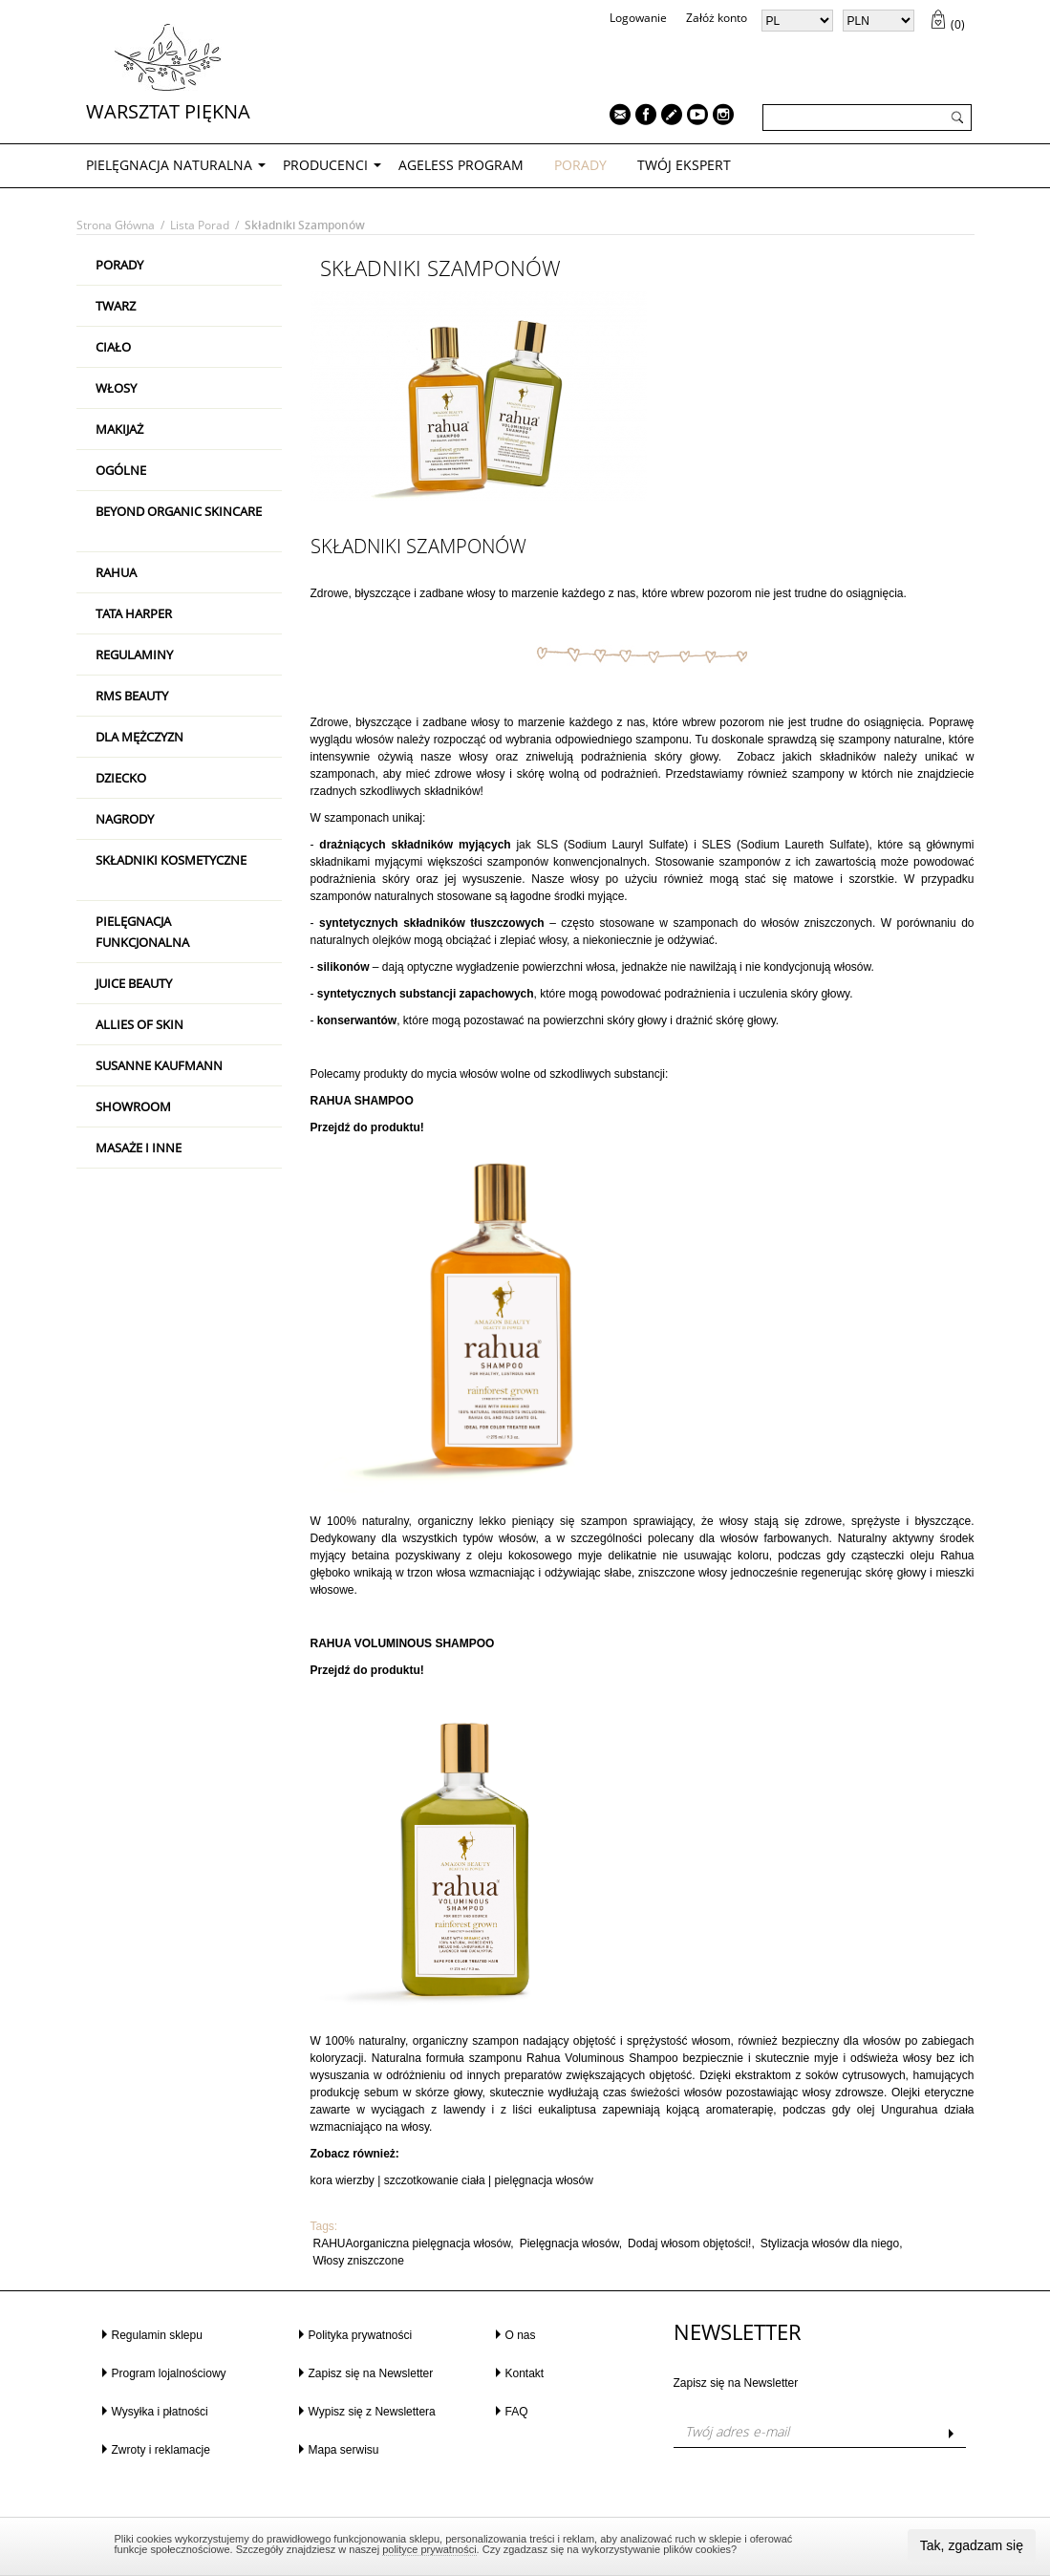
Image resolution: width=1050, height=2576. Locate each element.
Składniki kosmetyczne (171, 860)
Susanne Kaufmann (159, 1065)
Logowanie (638, 18)
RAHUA (116, 572)
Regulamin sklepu (157, 2335)
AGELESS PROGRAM (461, 165)
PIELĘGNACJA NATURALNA (169, 165)
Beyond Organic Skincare (179, 511)
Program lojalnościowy (169, 2373)
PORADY (580, 165)
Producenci (325, 165)
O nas (520, 2335)
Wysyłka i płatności (160, 2411)
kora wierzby (343, 2180)
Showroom (133, 1106)
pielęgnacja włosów (544, 2180)
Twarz (116, 305)
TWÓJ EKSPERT (684, 165)
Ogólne (121, 470)
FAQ (516, 2411)
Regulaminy (134, 654)
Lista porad (199, 225)
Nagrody (125, 818)
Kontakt (525, 2373)
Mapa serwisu (344, 2450)
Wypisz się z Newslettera (372, 2411)
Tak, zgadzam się (971, 2545)
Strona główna (115, 225)
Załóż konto (716, 18)
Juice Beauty (134, 983)
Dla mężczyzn (139, 736)
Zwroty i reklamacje (161, 2450)
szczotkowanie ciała (434, 2180)
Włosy (116, 388)
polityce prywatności (429, 2549)
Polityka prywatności (361, 2335)
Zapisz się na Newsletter (371, 2373)
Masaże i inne (139, 1147)
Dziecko (121, 777)
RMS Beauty (132, 695)
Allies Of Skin (139, 1024)
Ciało (113, 346)
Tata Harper (134, 613)
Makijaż (119, 429)
